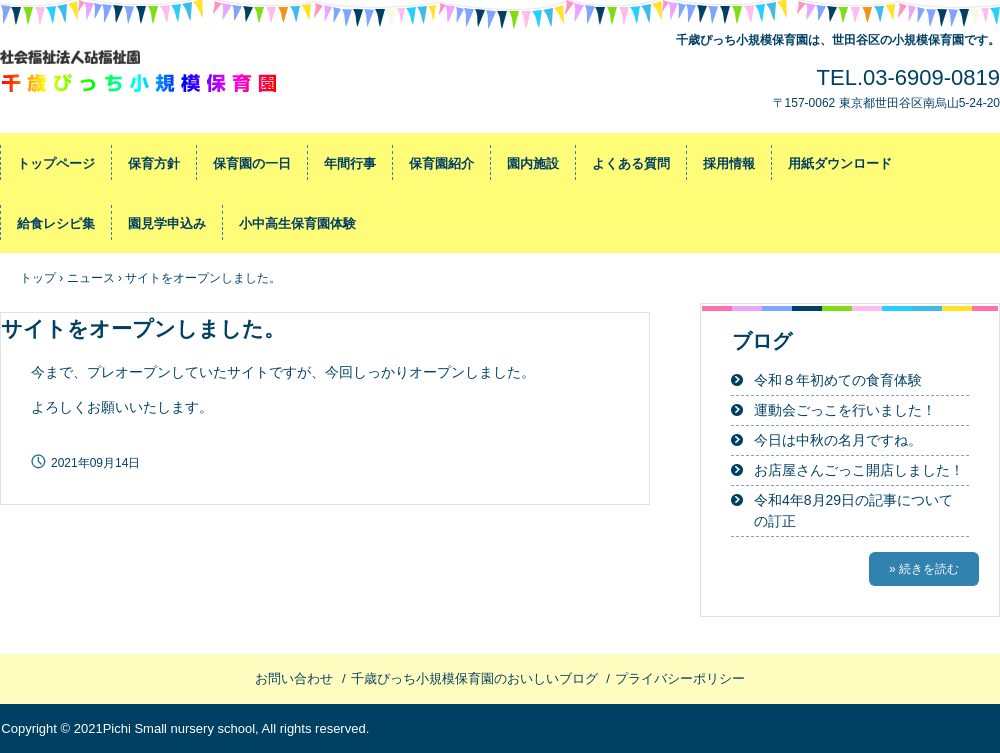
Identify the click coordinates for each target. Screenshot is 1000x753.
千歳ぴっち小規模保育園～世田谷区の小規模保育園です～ (140, 75)
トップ (38, 278)
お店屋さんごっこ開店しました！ (859, 470)
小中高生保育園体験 (297, 223)
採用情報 (729, 163)
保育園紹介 (441, 163)
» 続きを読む (924, 569)
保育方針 (154, 163)
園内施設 (533, 163)
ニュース (91, 278)
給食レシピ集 (56, 223)
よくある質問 (631, 163)
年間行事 (350, 163)
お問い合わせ (294, 678)
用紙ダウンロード (840, 163)
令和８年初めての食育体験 (838, 380)
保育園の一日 (252, 163)
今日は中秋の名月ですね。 (838, 440)
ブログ (762, 341)
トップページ (56, 163)
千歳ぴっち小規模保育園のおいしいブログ (474, 678)
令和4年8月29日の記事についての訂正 (853, 510)
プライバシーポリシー (680, 678)
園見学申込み (167, 223)
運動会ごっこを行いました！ (845, 410)
